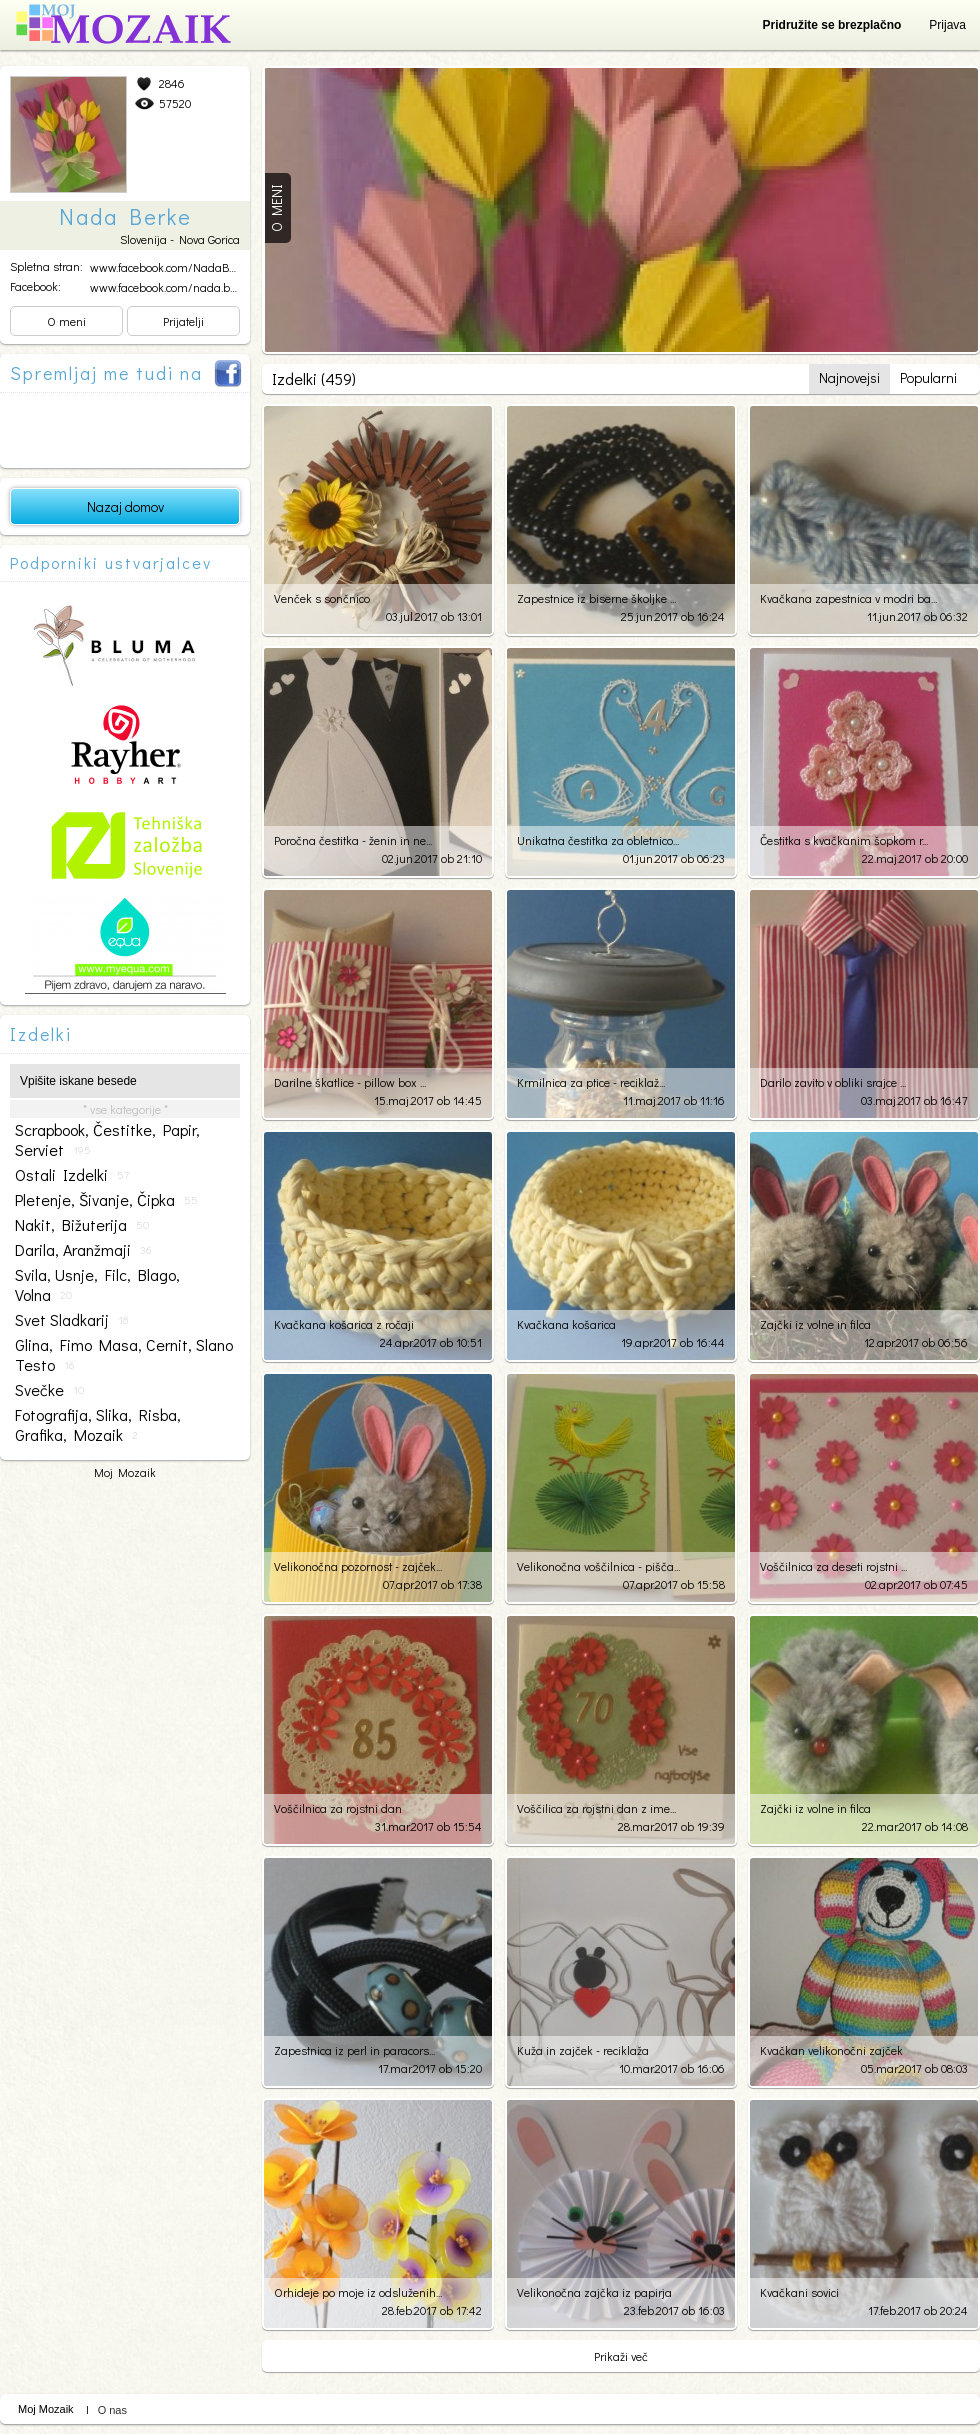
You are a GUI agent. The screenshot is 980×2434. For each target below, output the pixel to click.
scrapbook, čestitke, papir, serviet (107, 1140)
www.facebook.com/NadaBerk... (170, 267)
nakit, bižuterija (82, 1225)
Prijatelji (183, 321)
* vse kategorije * (125, 1109)
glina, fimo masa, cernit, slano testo (124, 1355)
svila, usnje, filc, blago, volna (97, 1285)
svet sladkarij (71, 1320)
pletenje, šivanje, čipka (106, 1200)
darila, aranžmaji (83, 1250)
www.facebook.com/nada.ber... (167, 287)
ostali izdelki (72, 1175)
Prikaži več (621, 2356)
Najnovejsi (849, 377)
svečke (49, 1390)
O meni (66, 321)
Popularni (928, 377)
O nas (112, 2410)
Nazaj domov (125, 506)
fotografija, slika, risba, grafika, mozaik (98, 1425)
